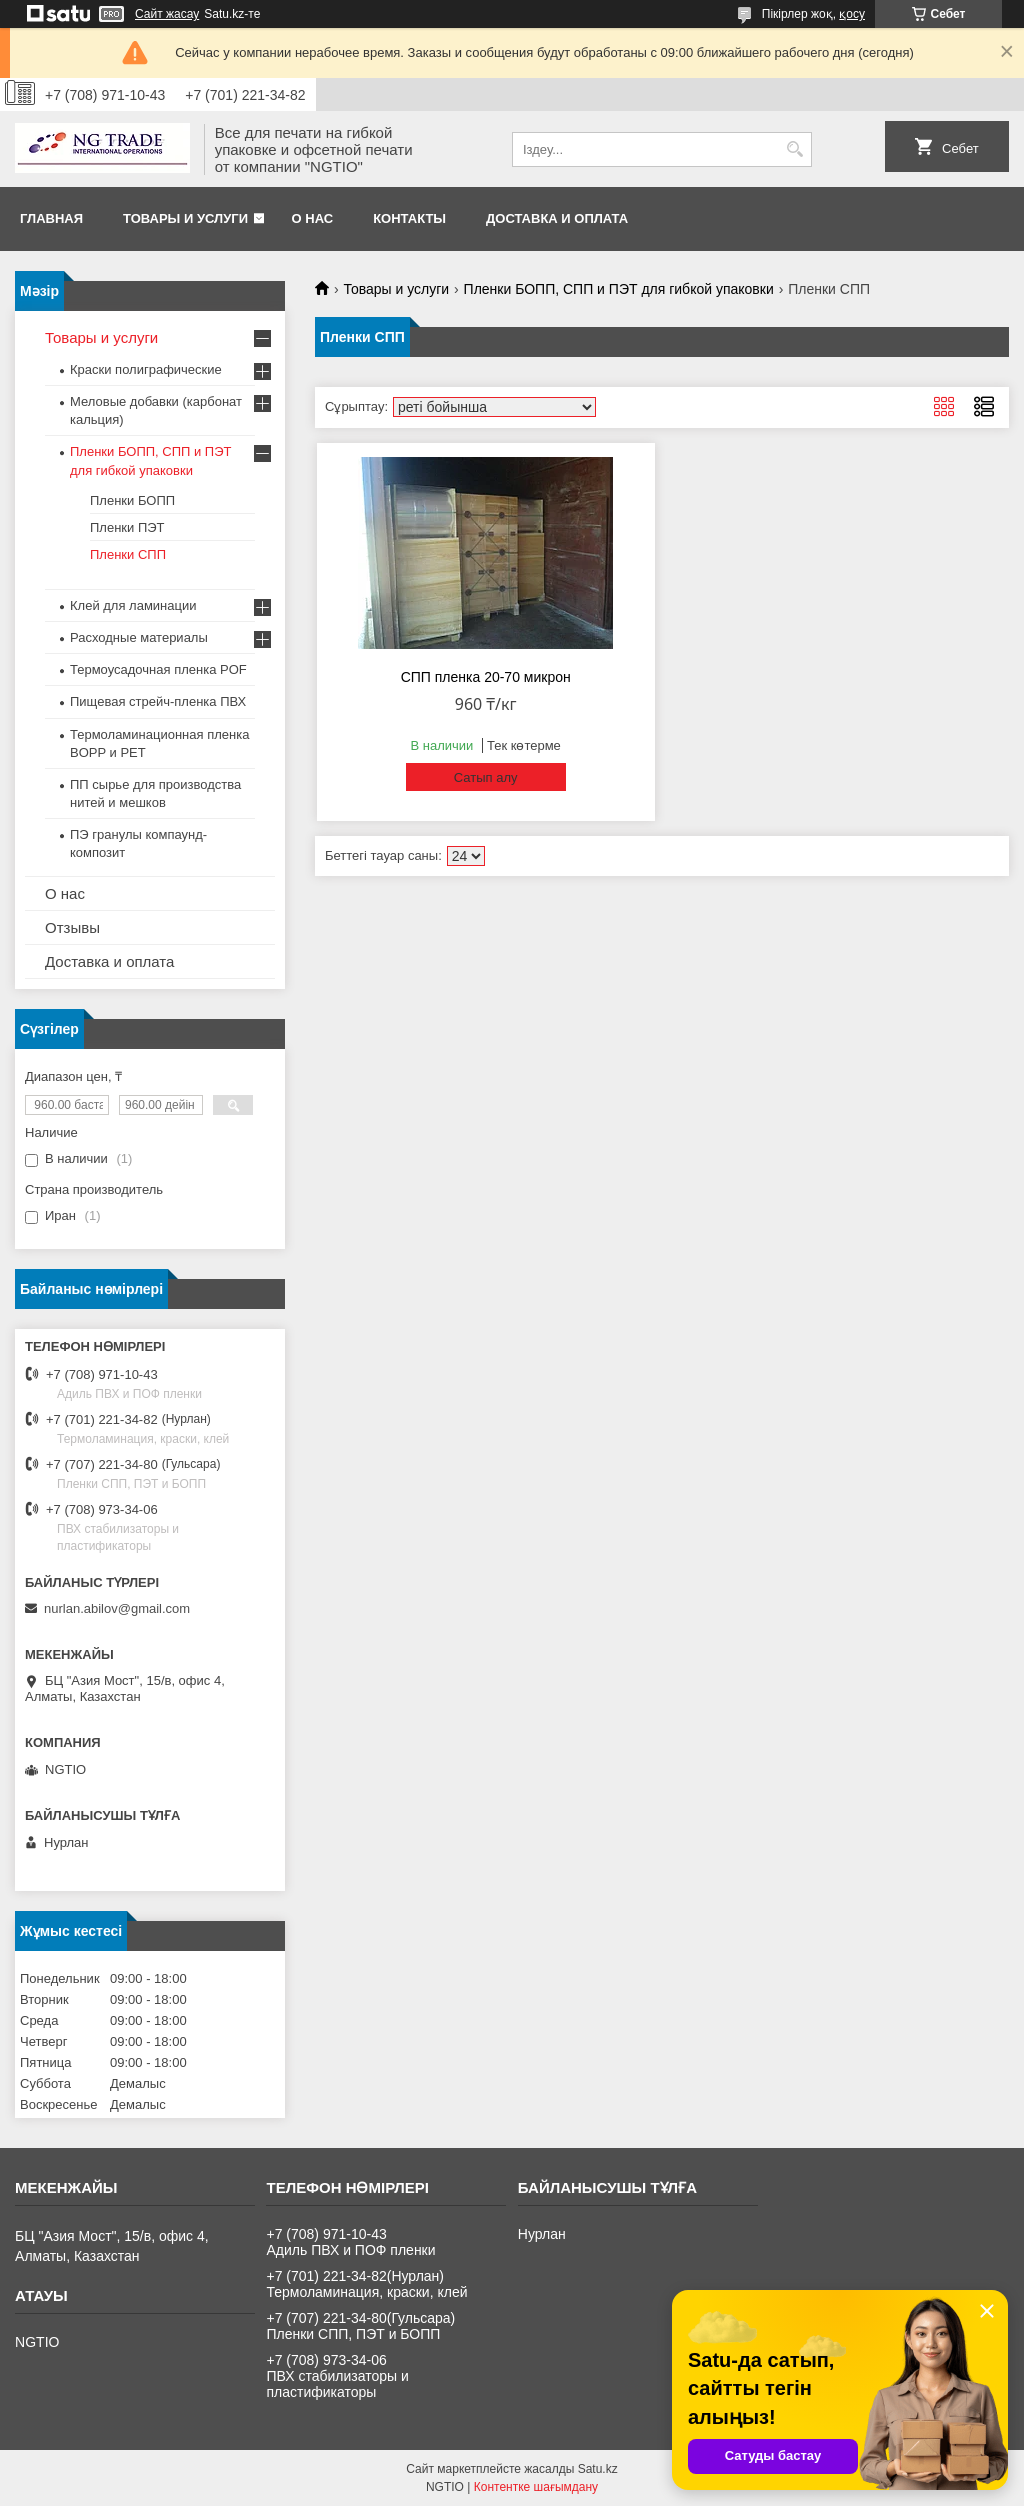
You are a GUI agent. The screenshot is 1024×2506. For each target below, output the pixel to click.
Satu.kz (598, 2469)
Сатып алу (486, 777)
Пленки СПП (128, 554)
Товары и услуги (185, 218)
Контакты (409, 218)
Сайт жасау (167, 14)
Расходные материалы (139, 637)
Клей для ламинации (133, 605)
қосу (852, 14)
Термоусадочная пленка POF (158, 669)
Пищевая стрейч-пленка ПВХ (158, 701)
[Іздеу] (794, 149)
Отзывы (72, 927)
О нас (313, 218)
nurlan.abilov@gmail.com (117, 1608)
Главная (51, 218)
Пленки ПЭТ (127, 527)
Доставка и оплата (557, 218)
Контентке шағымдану (536, 2487)
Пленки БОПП (132, 500)
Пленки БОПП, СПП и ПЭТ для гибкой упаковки (619, 289)
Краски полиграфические (146, 369)
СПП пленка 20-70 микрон (486, 677)
